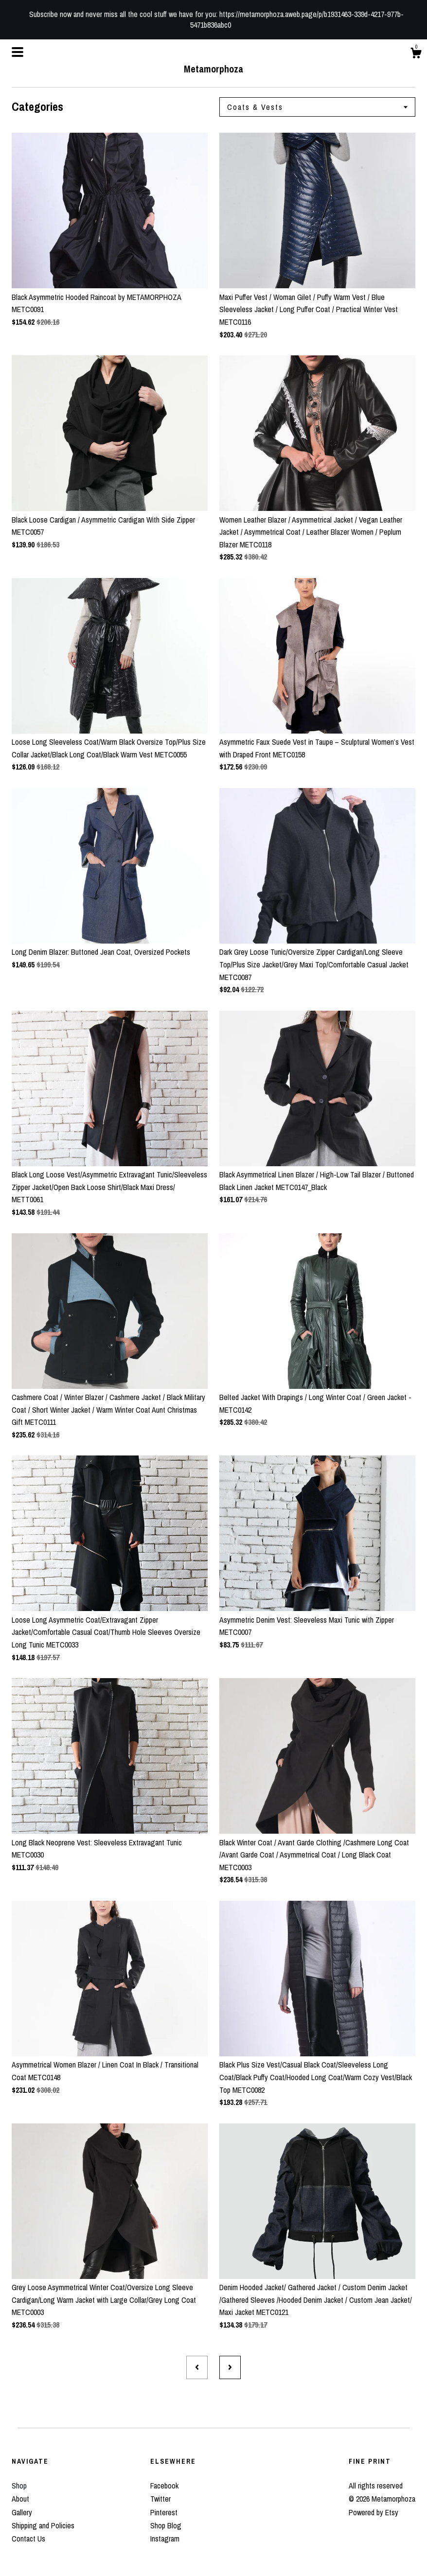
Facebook (164, 2485)
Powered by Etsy (373, 2512)
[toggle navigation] (17, 52)
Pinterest (164, 2512)
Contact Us (28, 2538)
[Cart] (415, 54)
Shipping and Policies (43, 2525)
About (20, 2498)
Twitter (160, 2498)
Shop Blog (165, 2525)
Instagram (164, 2538)
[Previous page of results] (197, 2367)
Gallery (22, 2512)
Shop (19, 2485)
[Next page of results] (230, 2367)
